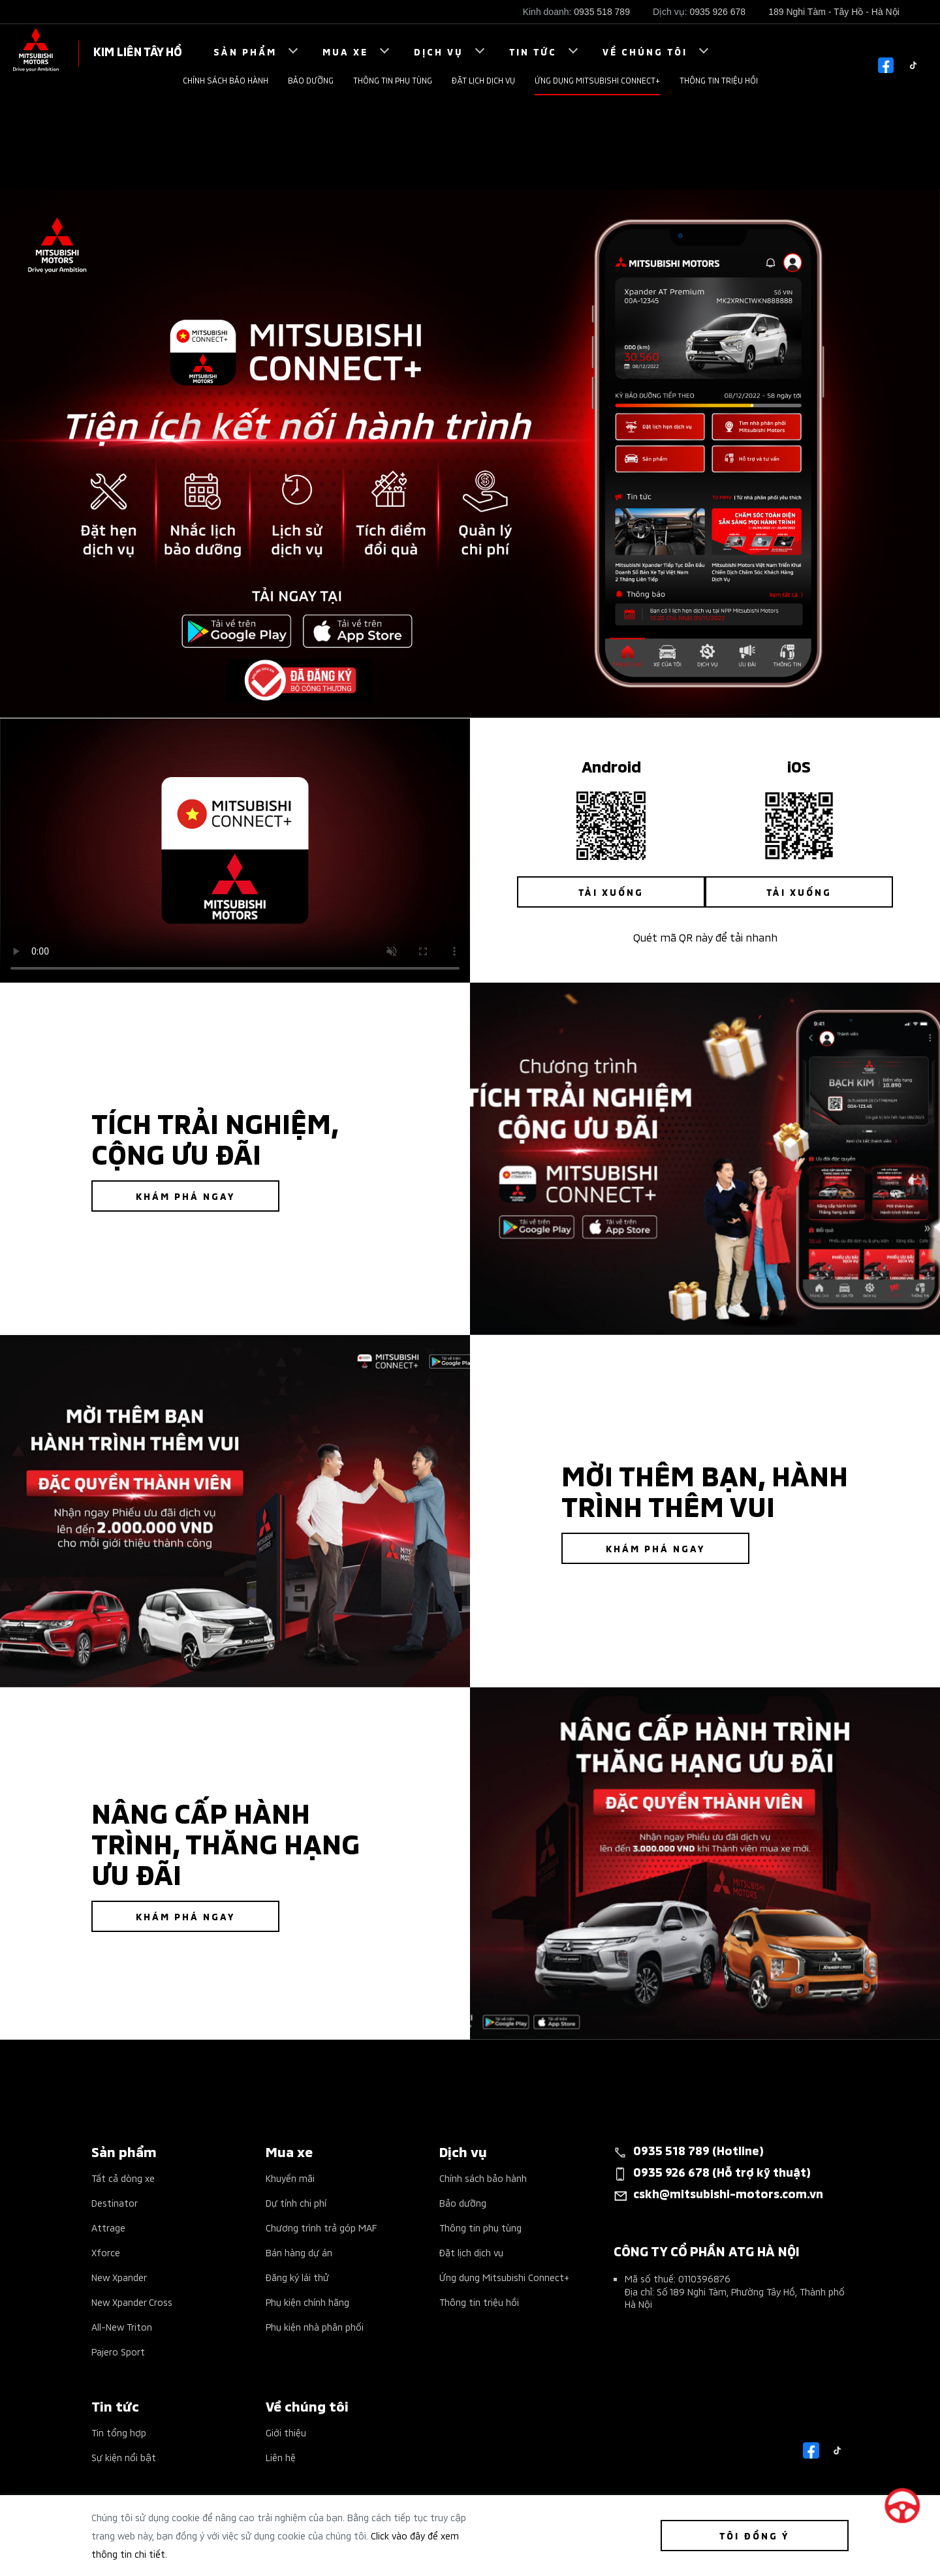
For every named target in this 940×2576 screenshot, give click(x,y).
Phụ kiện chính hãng (307, 2301)
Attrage (108, 2227)
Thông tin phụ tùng (392, 79)
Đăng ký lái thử (297, 2277)
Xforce (105, 2252)
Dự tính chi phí (296, 2202)
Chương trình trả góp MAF (321, 2227)
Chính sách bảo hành (225, 79)
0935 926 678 (718, 12)
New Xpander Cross (131, 2301)
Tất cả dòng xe (123, 2177)
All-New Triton (121, 2326)
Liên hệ (281, 2457)
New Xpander (119, 2277)
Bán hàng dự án (299, 2252)
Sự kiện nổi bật (123, 2457)
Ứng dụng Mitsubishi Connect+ (597, 79)
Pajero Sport (118, 2351)
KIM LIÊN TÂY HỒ (137, 50)
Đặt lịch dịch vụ (483, 79)
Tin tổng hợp (118, 2432)
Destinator (114, 2202)
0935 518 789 (602, 12)
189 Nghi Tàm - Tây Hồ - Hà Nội (834, 12)
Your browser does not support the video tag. (235, 850)
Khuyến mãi (290, 2177)
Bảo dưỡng (311, 79)
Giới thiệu (286, 2432)
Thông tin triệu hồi (719, 79)
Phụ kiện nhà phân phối (315, 2326)
